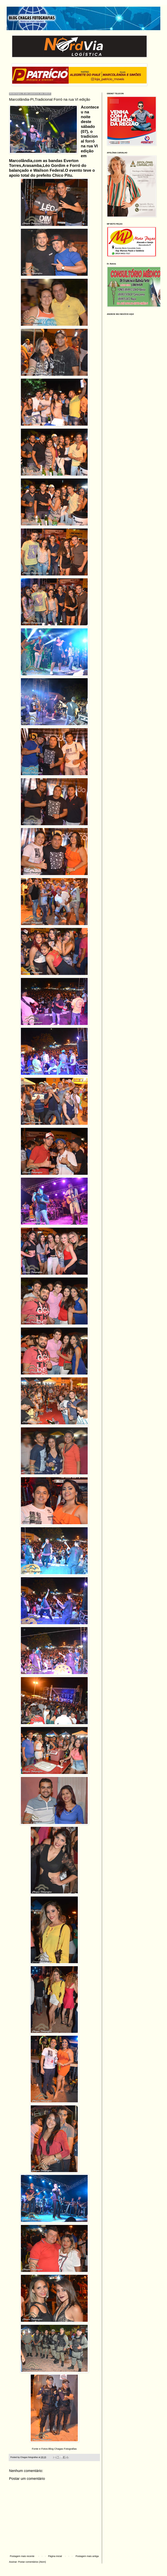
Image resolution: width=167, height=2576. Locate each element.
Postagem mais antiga (87, 2556)
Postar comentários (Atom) (32, 2561)
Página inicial (55, 2556)
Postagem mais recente (22, 2556)
